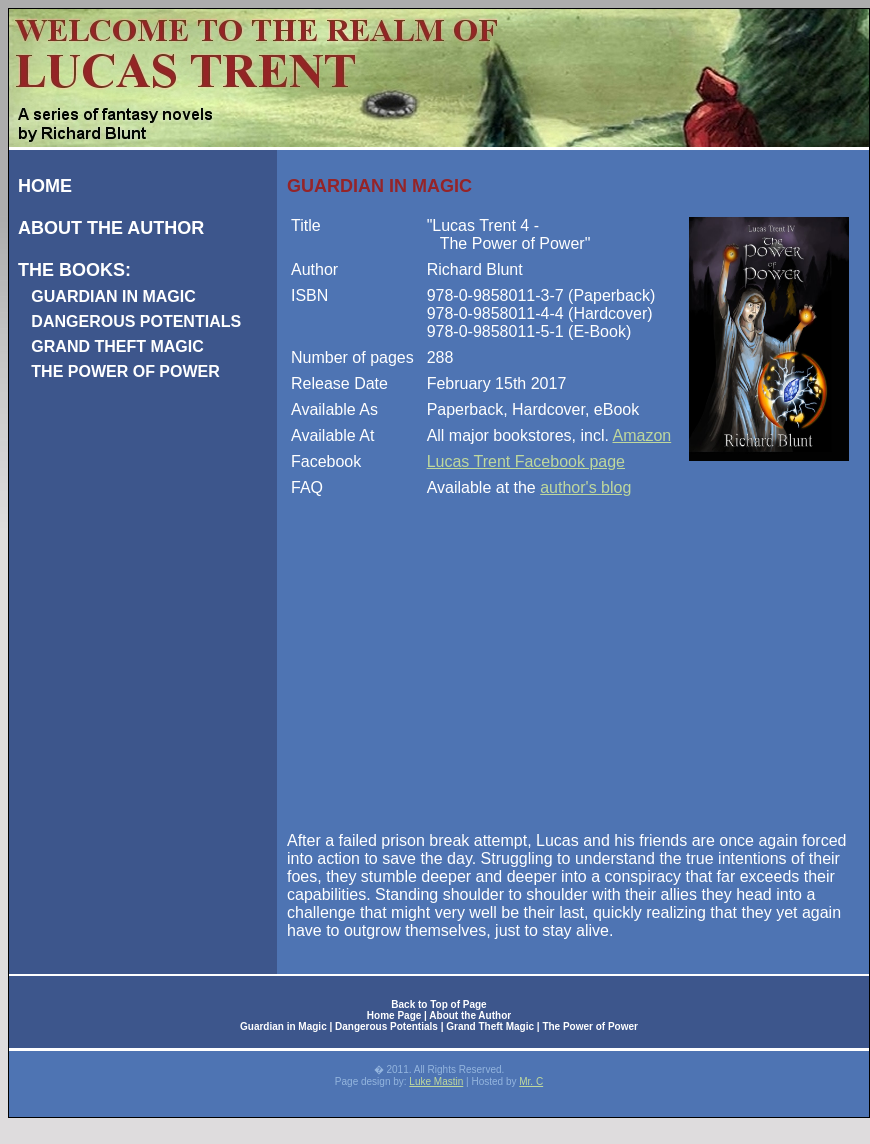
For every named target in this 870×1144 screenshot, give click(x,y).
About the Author (470, 1015)
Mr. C (531, 1081)
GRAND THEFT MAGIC (117, 346)
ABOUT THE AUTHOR (111, 228)
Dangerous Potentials (386, 1026)
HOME (45, 186)
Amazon (642, 435)
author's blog (585, 487)
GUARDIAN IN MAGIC (113, 296)
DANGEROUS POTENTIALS (136, 321)
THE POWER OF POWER (125, 371)
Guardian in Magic (283, 1026)
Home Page (394, 1015)
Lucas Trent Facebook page (526, 461)
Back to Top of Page (438, 1004)
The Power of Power (590, 1026)
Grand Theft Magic (490, 1026)
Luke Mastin (436, 1081)
